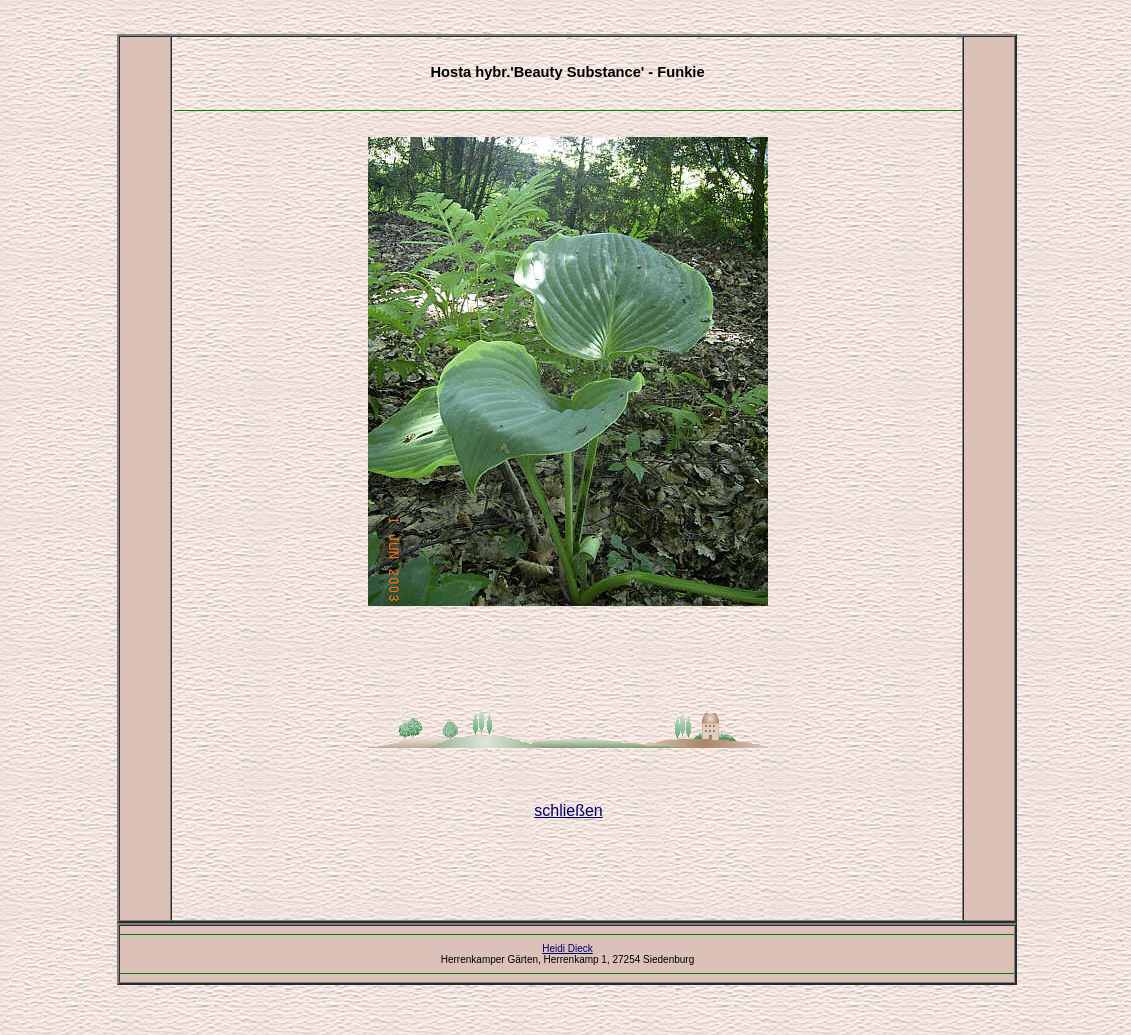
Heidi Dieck (567, 948)
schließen (568, 810)
